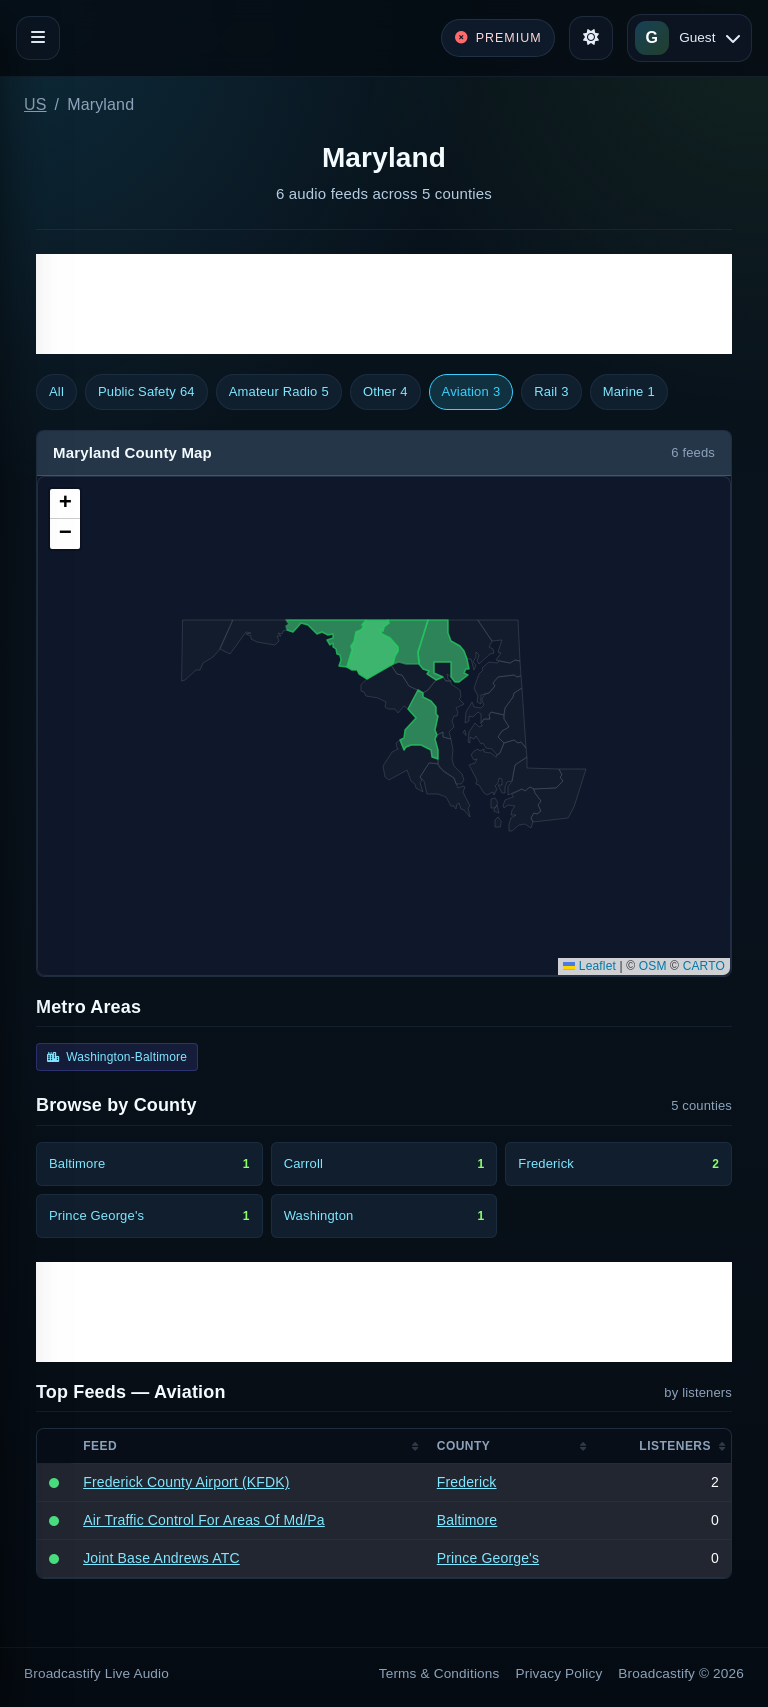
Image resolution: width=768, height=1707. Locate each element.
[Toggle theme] (591, 38)
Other (385, 392)
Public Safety (146, 392)
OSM (653, 966)
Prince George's (488, 1558)
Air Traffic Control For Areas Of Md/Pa (204, 1520)
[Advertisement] (384, 304)
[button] (65, 504)
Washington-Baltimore (117, 1057)
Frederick (467, 1482)
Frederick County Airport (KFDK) (186, 1482)
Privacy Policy (559, 1673)
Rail (551, 392)
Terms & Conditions (439, 1673)
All (56, 391)
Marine (629, 392)
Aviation (471, 392)
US (35, 104)
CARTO (704, 966)
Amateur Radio (279, 392)
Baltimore (467, 1520)
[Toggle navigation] (38, 38)
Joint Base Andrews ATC (161, 1558)
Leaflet (589, 966)
